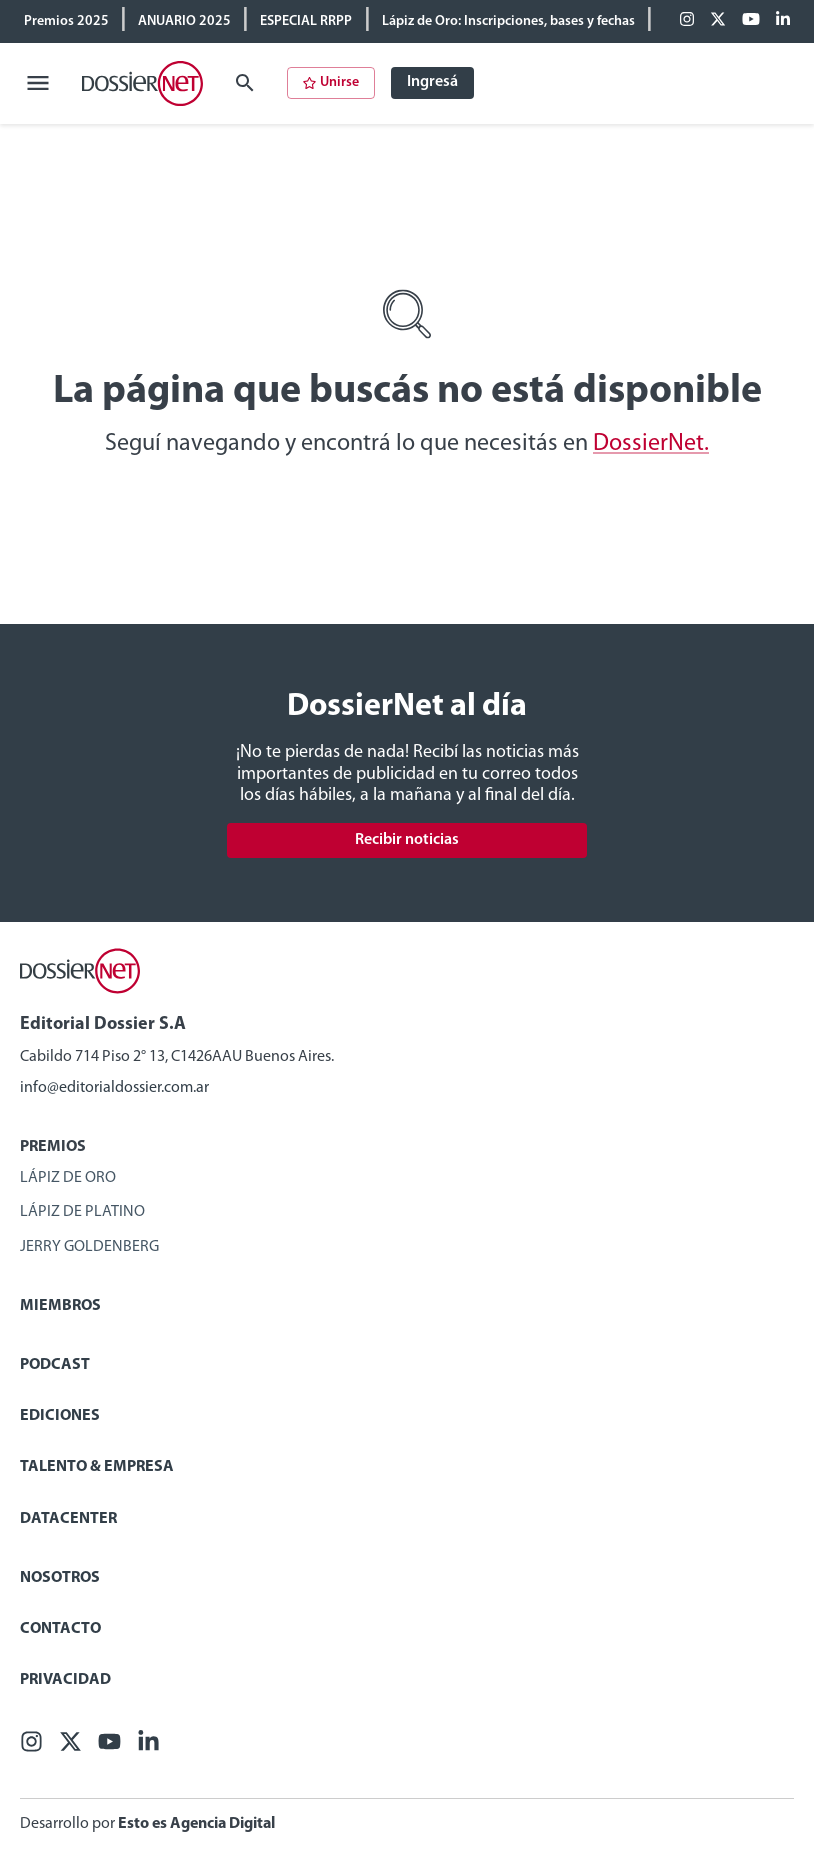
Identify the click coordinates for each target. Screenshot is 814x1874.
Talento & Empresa (97, 1467)
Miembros (60, 1306)
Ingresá (432, 82)
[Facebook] (687, 21)
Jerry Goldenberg (89, 1247)
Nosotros (60, 1578)
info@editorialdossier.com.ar (114, 1088)
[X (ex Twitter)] (718, 21)
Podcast (55, 1365)
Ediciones (60, 1416)
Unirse (331, 82)
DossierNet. (651, 444)
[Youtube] (751, 21)
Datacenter (68, 1519)
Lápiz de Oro (68, 1178)
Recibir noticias (407, 840)
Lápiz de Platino (82, 1212)
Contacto (60, 1629)
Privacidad (65, 1680)
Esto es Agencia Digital (196, 1824)
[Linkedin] (783, 21)
